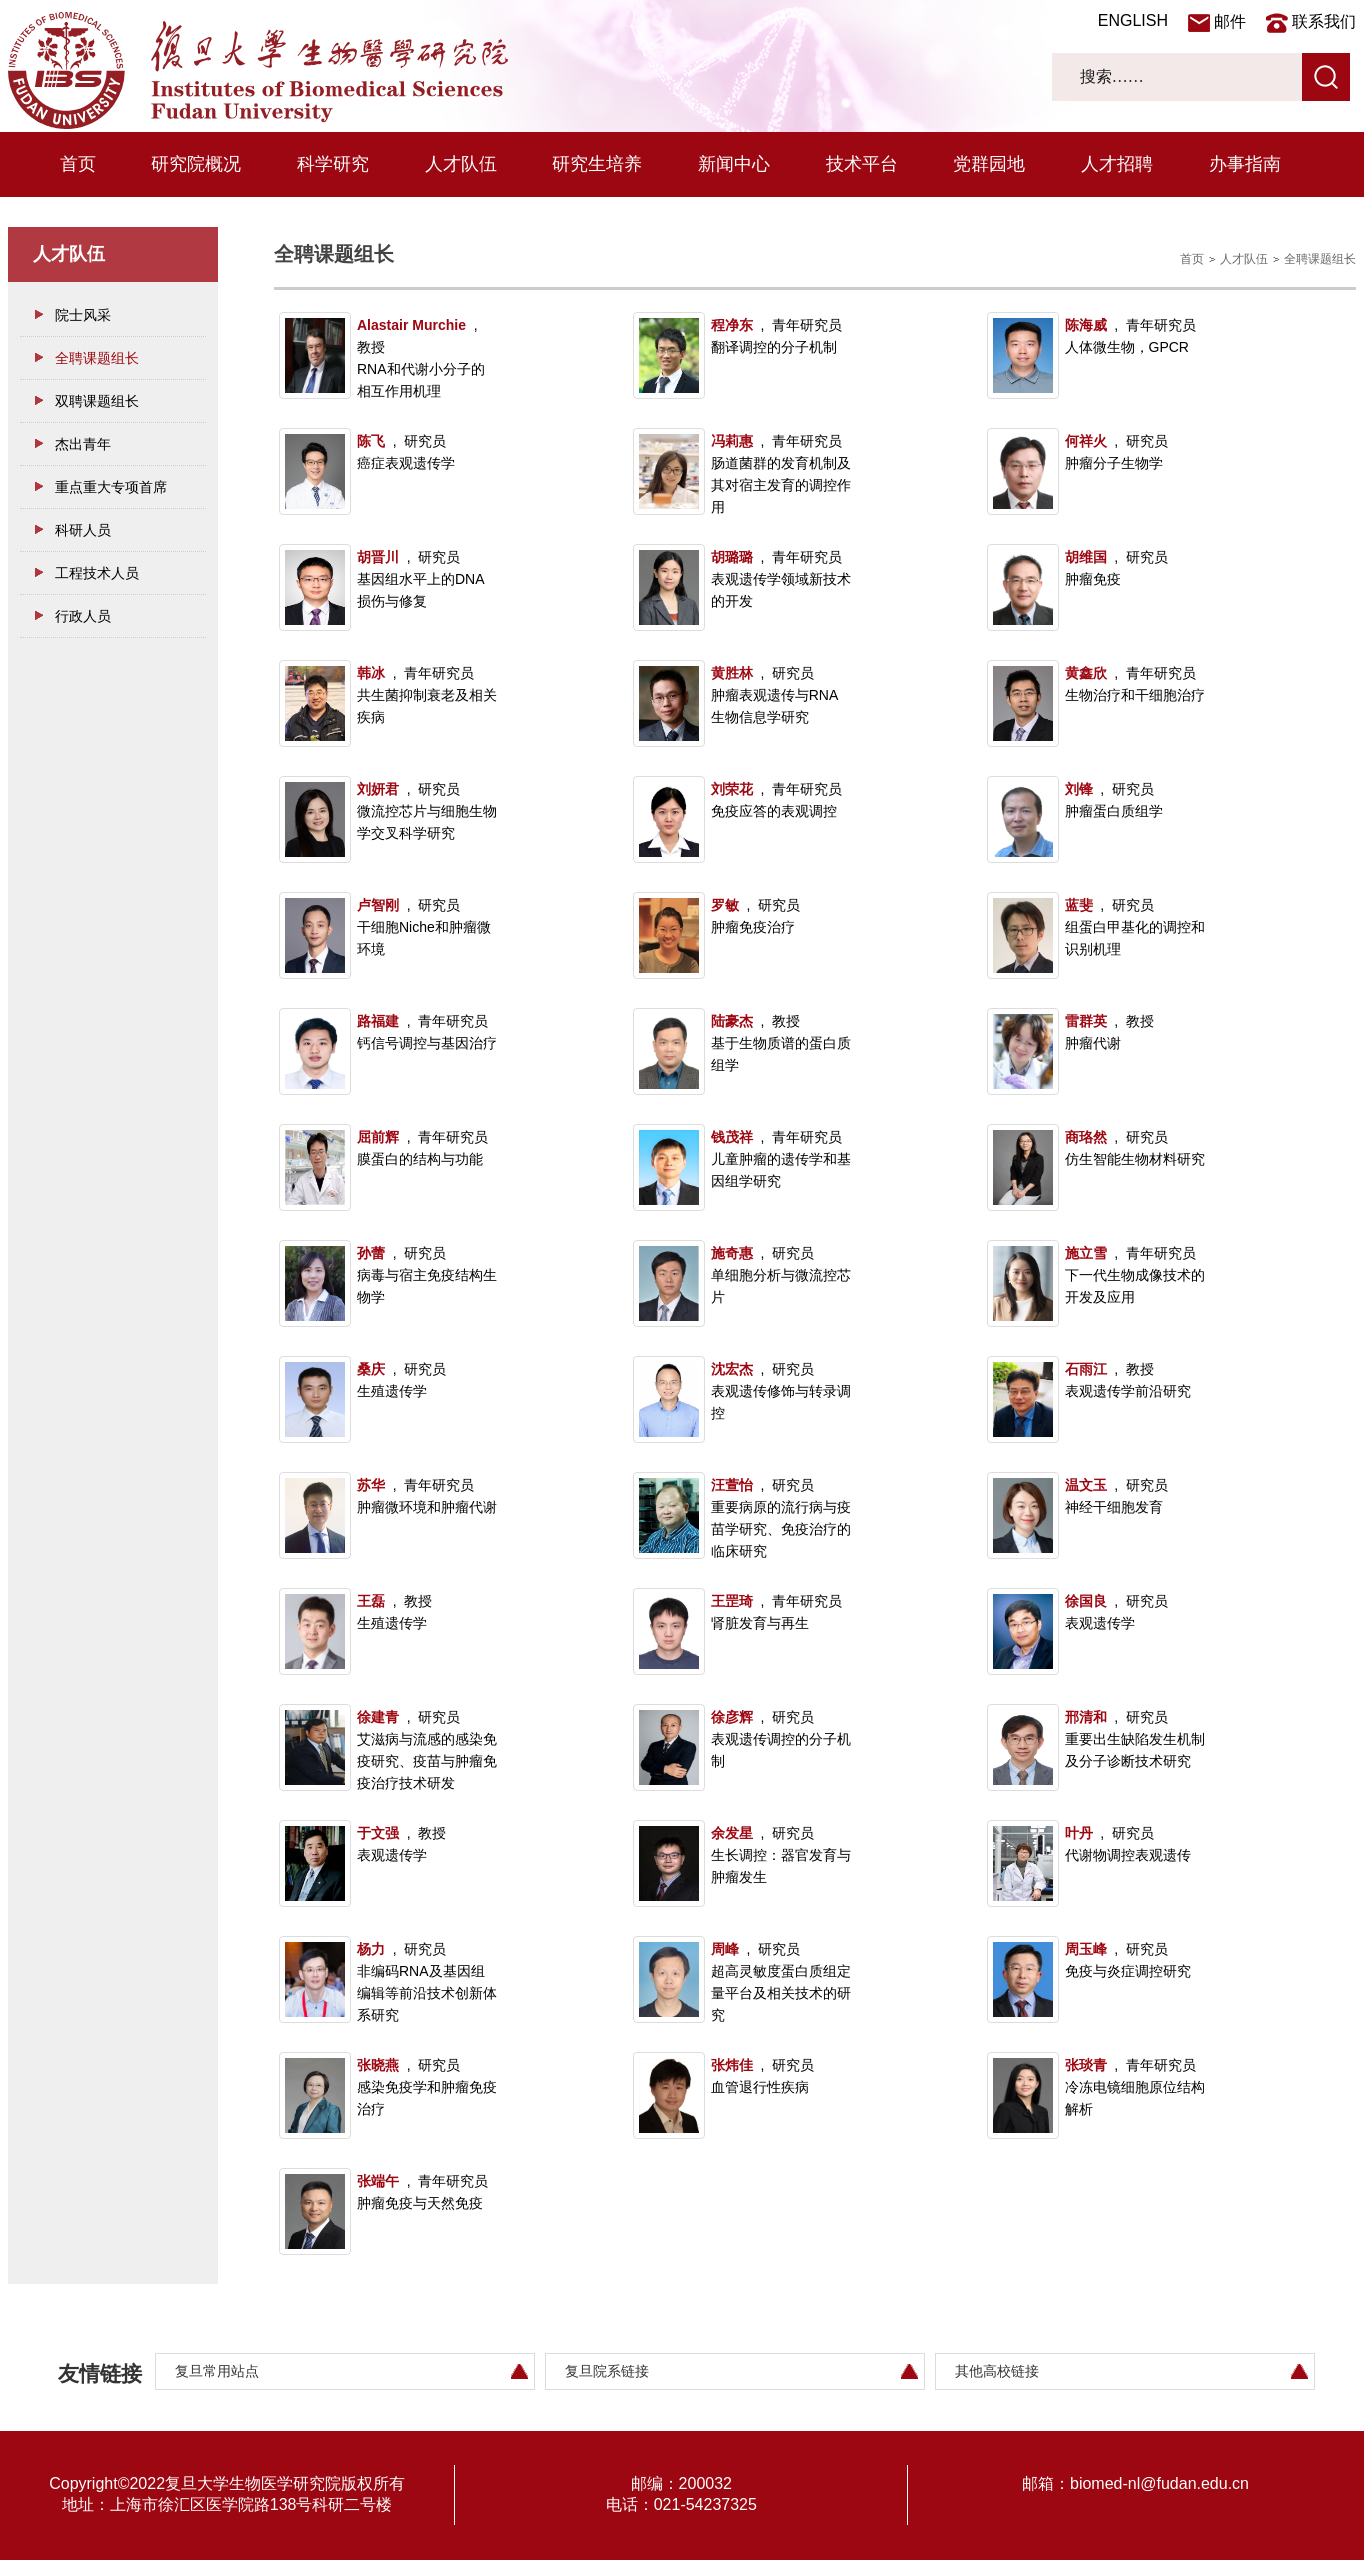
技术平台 (862, 164)
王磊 (371, 1601)
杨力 (371, 1949)
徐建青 (378, 1717)
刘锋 (1079, 789)
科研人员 (83, 530)
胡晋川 (378, 557)
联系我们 (1324, 21)
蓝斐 (1079, 905)
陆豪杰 (732, 1021)
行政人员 (83, 616)
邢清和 (1086, 1717)
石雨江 (1086, 1369)
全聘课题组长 (97, 358)
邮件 (1230, 21)
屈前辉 (378, 1137)
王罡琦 (732, 1601)
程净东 (732, 325)
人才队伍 (461, 164)
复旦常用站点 (217, 2371)
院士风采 (83, 315)
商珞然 (1086, 1137)
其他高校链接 (997, 2371)
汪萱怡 (732, 1485)
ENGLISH (1133, 20)
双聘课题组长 (97, 401)
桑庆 (371, 1369)
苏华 (371, 1485)
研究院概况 (196, 164)
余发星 (732, 1833)
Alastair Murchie (411, 325)
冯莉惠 (732, 441)
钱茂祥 (732, 1137)
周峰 (725, 1949)
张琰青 (1086, 2065)
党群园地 (989, 164)
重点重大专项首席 (111, 487)
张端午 (378, 2181)
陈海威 (1086, 325)
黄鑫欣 (1086, 673)
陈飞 (371, 441)
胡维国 (1086, 557)
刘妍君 (378, 789)
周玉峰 (1086, 1949)
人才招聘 (1117, 164)
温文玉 (1086, 1485)
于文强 (378, 1833)
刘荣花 (732, 789)
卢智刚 (378, 905)
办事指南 (1245, 164)
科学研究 (333, 164)
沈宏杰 (732, 1369)
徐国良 (1086, 1601)
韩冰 (371, 673)
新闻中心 (734, 164)
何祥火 (1086, 441)
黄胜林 (732, 673)
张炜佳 (732, 2065)
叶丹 (1079, 1833)
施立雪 (1086, 1253)
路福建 (378, 1021)
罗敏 (725, 905)
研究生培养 (597, 164)
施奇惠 (732, 1253)
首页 (78, 164)
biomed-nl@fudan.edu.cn (1159, 2483)
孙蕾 (371, 1253)
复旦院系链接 (607, 2371)
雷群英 (1086, 1021)
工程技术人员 (97, 573)
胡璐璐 (732, 557)
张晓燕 (378, 2065)
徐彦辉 (732, 1717)
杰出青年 (83, 444)
